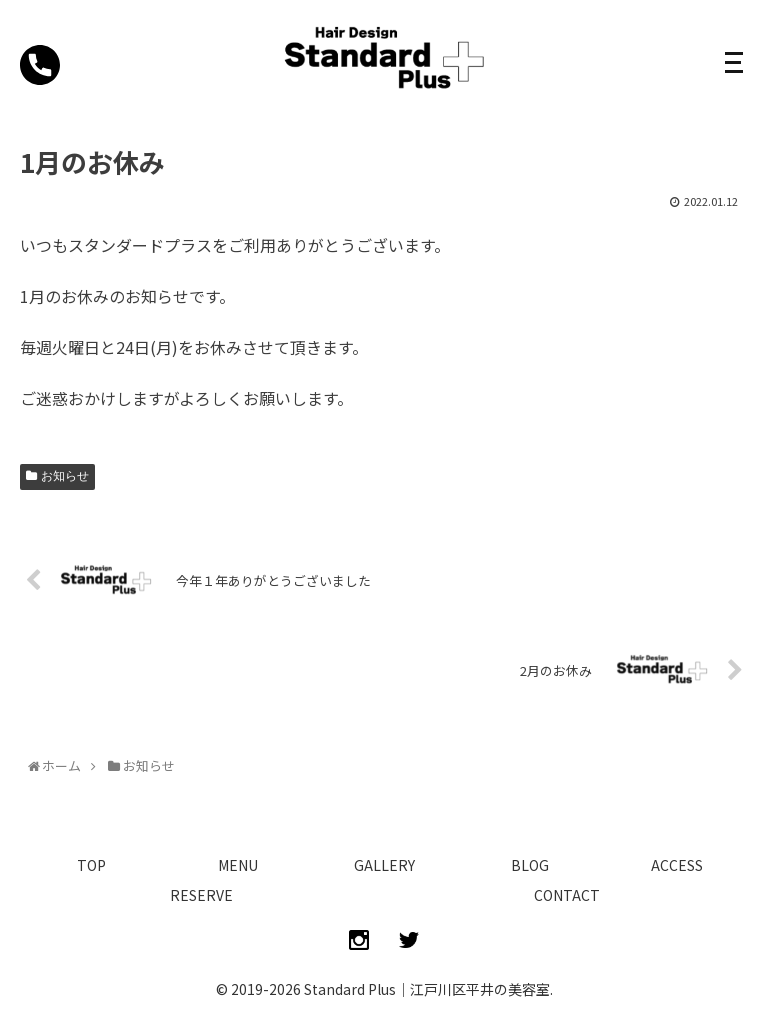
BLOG (530, 865)
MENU (238, 865)
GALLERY (384, 865)
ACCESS (677, 865)
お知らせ (65, 476)
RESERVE (201, 895)
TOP (91, 865)
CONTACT (567, 895)
